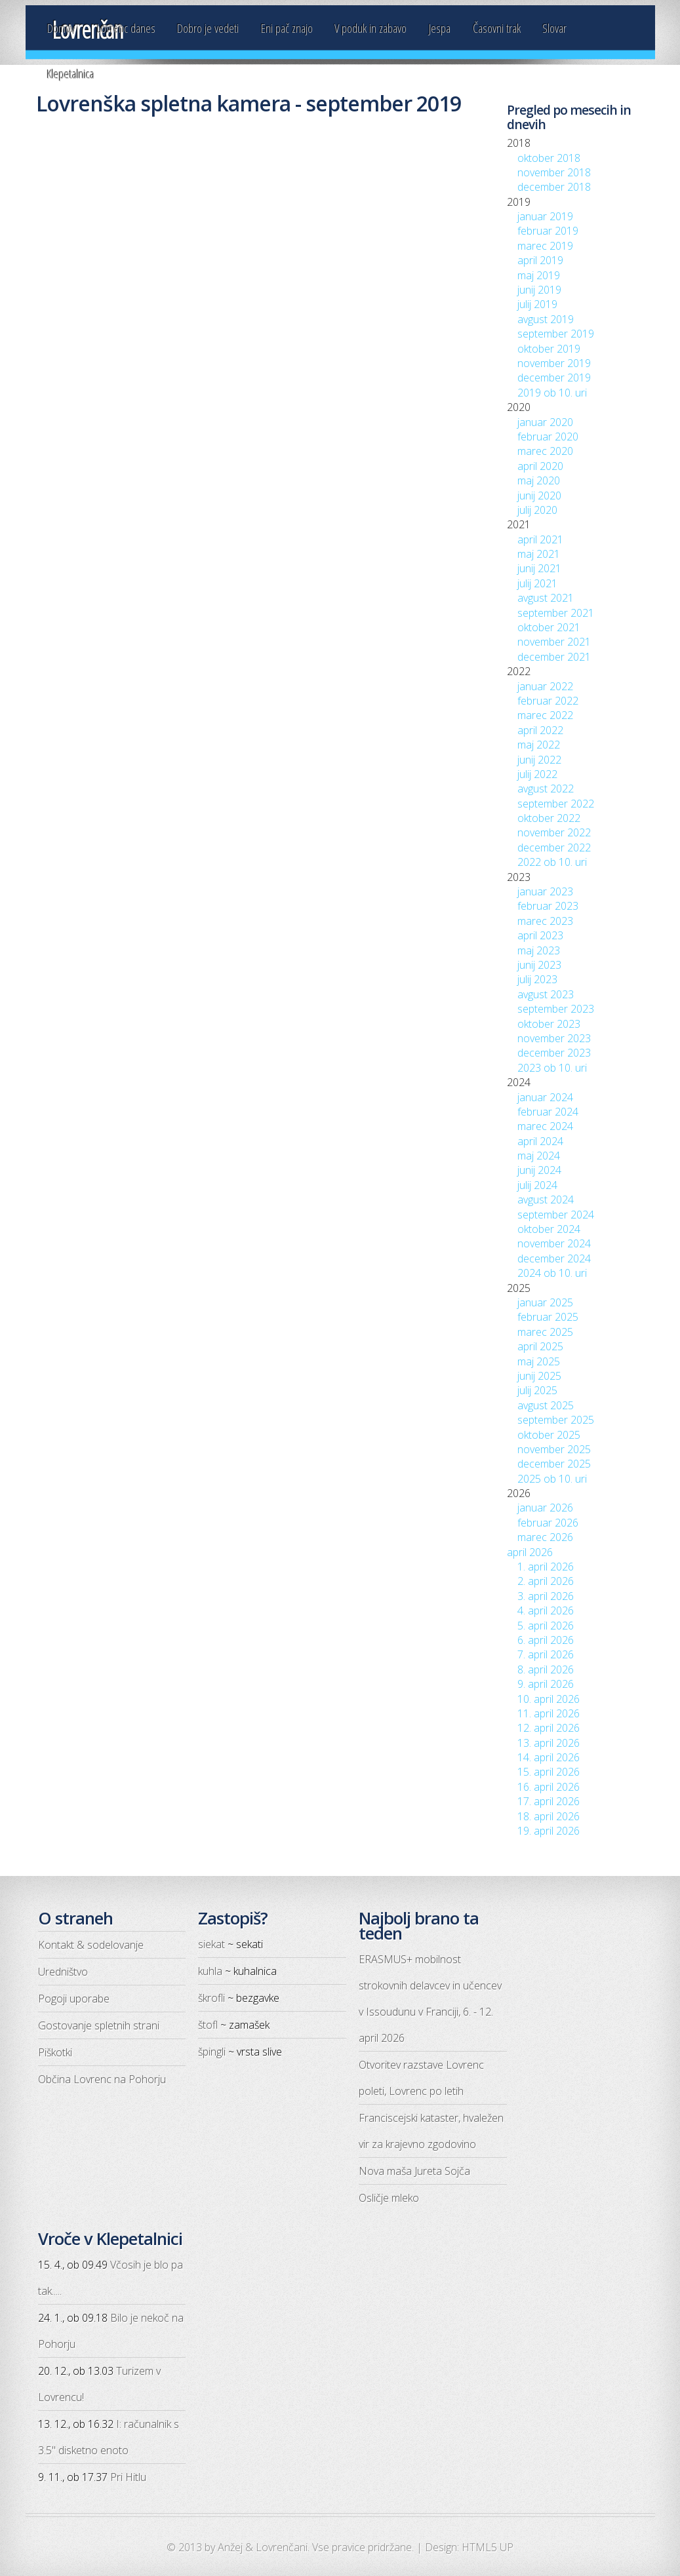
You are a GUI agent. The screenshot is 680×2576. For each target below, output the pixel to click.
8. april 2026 (545, 1669)
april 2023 (540, 935)
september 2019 (555, 333)
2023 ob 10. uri (552, 1068)
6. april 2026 (545, 1640)
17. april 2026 (548, 1801)
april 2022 (540, 730)
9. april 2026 (545, 1684)
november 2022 (554, 832)
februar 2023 (547, 906)
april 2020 (540, 466)
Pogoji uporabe (74, 1998)
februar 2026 (547, 1522)
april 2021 (540, 539)
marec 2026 (545, 1537)
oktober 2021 (548, 627)
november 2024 (554, 1243)
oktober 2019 (548, 349)
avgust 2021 (545, 598)
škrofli (211, 1998)
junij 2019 (539, 290)
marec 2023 (545, 921)
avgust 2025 (545, 1405)
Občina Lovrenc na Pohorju (102, 2079)
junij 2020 (539, 495)
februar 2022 (547, 700)
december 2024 (554, 1258)
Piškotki (55, 2052)
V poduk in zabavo (370, 28)
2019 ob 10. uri (552, 392)
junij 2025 (539, 1376)
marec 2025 (545, 1332)
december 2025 (554, 1463)
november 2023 (554, 1038)
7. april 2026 (545, 1654)
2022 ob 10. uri (552, 862)
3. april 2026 (545, 1596)
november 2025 (554, 1449)
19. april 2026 (548, 1831)
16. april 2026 (548, 1787)
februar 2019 (547, 231)
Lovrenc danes (126, 28)
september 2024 (555, 1214)
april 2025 (540, 1346)
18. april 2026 (548, 1816)
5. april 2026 (545, 1625)
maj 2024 (538, 1155)
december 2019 (554, 377)
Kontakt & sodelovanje (91, 1945)
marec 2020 (545, 451)
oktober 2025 (548, 1435)
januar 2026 (545, 1507)
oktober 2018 (548, 158)
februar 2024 (547, 1111)
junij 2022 (539, 759)
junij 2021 (539, 568)
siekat (211, 1944)
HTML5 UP (487, 2547)
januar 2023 (545, 891)
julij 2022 (537, 774)
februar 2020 (547, 436)
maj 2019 (538, 275)
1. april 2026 (545, 1566)
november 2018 (554, 172)
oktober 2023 (548, 1024)
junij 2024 (539, 1170)
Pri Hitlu (128, 2477)
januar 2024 (545, 1097)
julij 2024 (537, 1185)
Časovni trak (497, 28)
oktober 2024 (548, 1229)
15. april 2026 (548, 1772)
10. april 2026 (548, 1699)
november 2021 (554, 641)
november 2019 (554, 363)
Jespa (439, 28)
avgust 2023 (545, 994)
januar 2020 (545, 422)
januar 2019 (545, 216)
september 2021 (555, 613)
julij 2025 (537, 1390)
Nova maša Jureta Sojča (414, 2171)
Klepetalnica (70, 74)
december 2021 (554, 657)
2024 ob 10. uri (552, 1273)
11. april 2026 (548, 1713)
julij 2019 (537, 304)
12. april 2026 (548, 1728)
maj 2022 (538, 744)
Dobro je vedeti (208, 28)
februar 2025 (547, 1317)
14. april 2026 (548, 1757)
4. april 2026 (545, 1610)
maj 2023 (538, 950)
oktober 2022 (548, 818)
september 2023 (555, 1009)
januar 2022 (545, 686)
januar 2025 (545, 1302)
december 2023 (554, 1052)
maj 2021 (538, 554)
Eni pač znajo (287, 28)
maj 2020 (538, 480)
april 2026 (530, 1552)
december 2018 (554, 187)
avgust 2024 (545, 1199)
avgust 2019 (545, 319)
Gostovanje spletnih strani (98, 2025)
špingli (212, 2051)
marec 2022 (545, 715)
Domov (61, 28)
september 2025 (555, 1420)
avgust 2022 (545, 788)
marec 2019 (545, 246)
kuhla (210, 1971)
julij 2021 (537, 583)
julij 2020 (537, 510)
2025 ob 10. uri (552, 1479)
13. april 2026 (548, 1743)
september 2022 (555, 803)
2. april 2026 (545, 1581)
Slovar (554, 28)
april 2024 (540, 1141)
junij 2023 (539, 965)
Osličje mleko (389, 2198)
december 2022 (554, 847)
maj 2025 (538, 1361)
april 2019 (540, 260)
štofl (208, 2025)
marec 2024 (545, 1126)
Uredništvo (63, 1971)
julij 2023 (537, 979)
